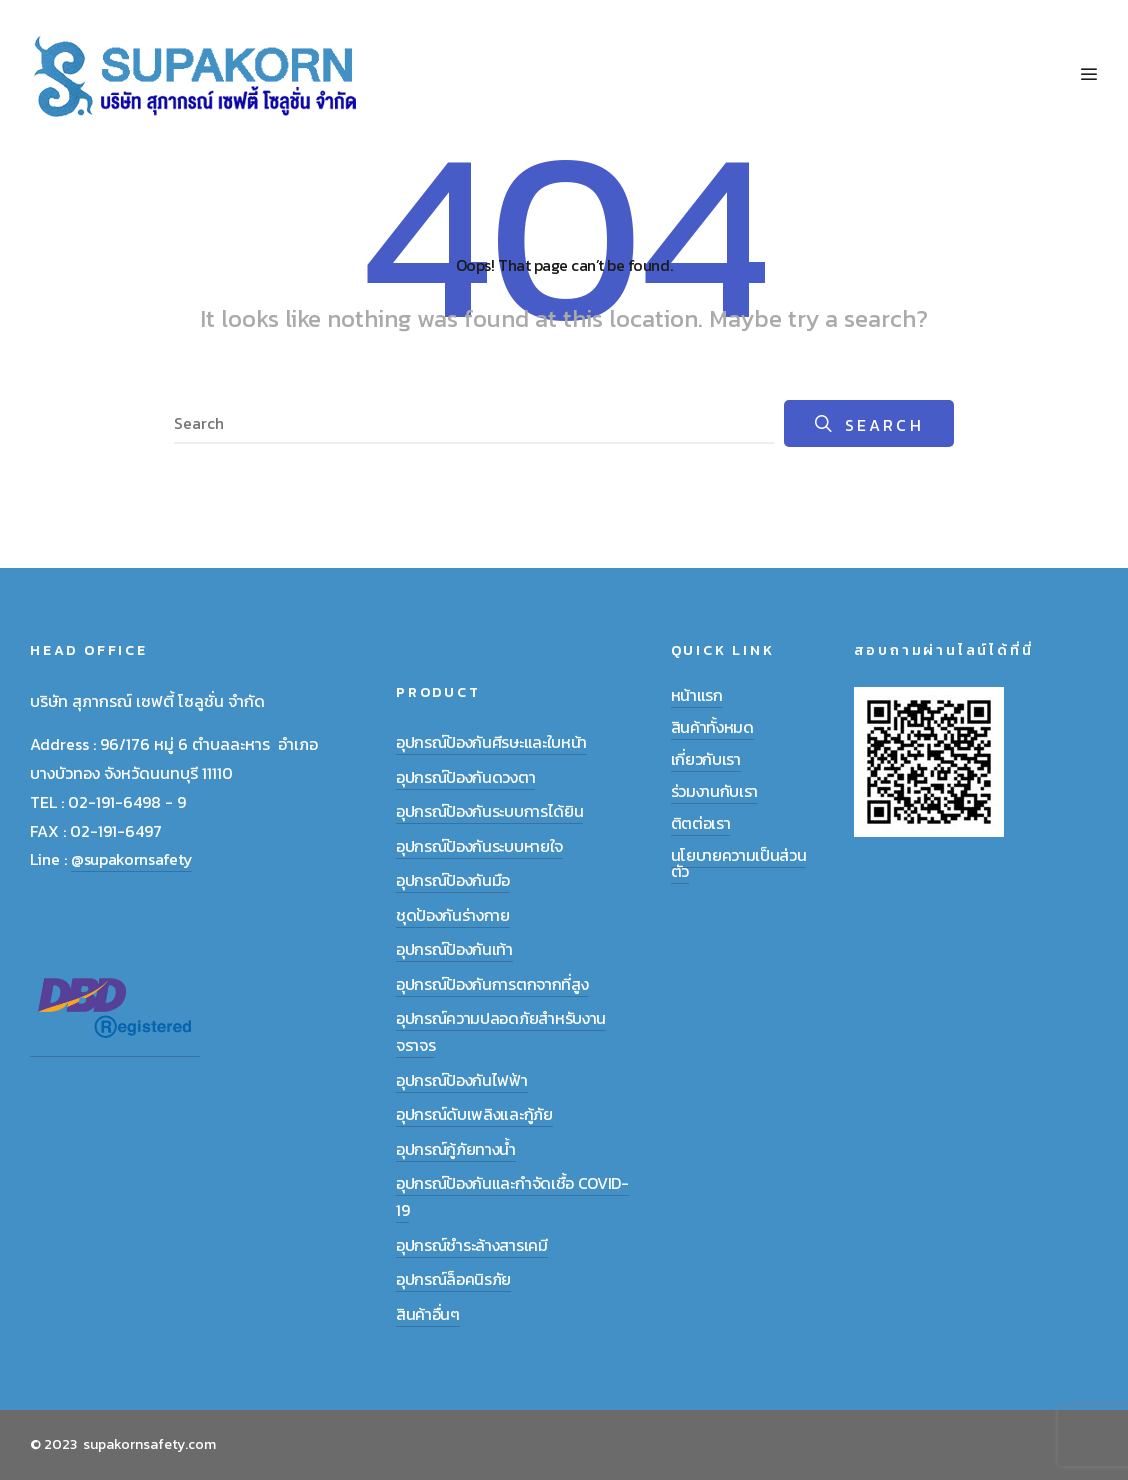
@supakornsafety (131, 859)
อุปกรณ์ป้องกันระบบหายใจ (479, 846)
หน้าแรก (697, 695)
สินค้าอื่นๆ (428, 1314)
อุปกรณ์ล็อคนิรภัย (453, 1279)
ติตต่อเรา (701, 823)
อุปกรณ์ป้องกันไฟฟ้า (462, 1080)
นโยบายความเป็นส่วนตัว (739, 863)
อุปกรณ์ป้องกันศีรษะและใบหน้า (491, 742)
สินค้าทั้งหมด (712, 727)
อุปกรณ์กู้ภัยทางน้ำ (456, 1149)
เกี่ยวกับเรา (706, 759)
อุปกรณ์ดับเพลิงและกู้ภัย (474, 1114)
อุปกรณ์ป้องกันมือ (453, 880)
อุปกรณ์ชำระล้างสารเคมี (472, 1245)
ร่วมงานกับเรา (714, 791)
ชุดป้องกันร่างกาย (453, 915)
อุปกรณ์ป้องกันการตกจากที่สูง (492, 984)
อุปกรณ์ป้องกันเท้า (454, 949)
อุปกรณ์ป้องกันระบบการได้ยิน (489, 811)
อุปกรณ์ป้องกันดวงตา (465, 777)
